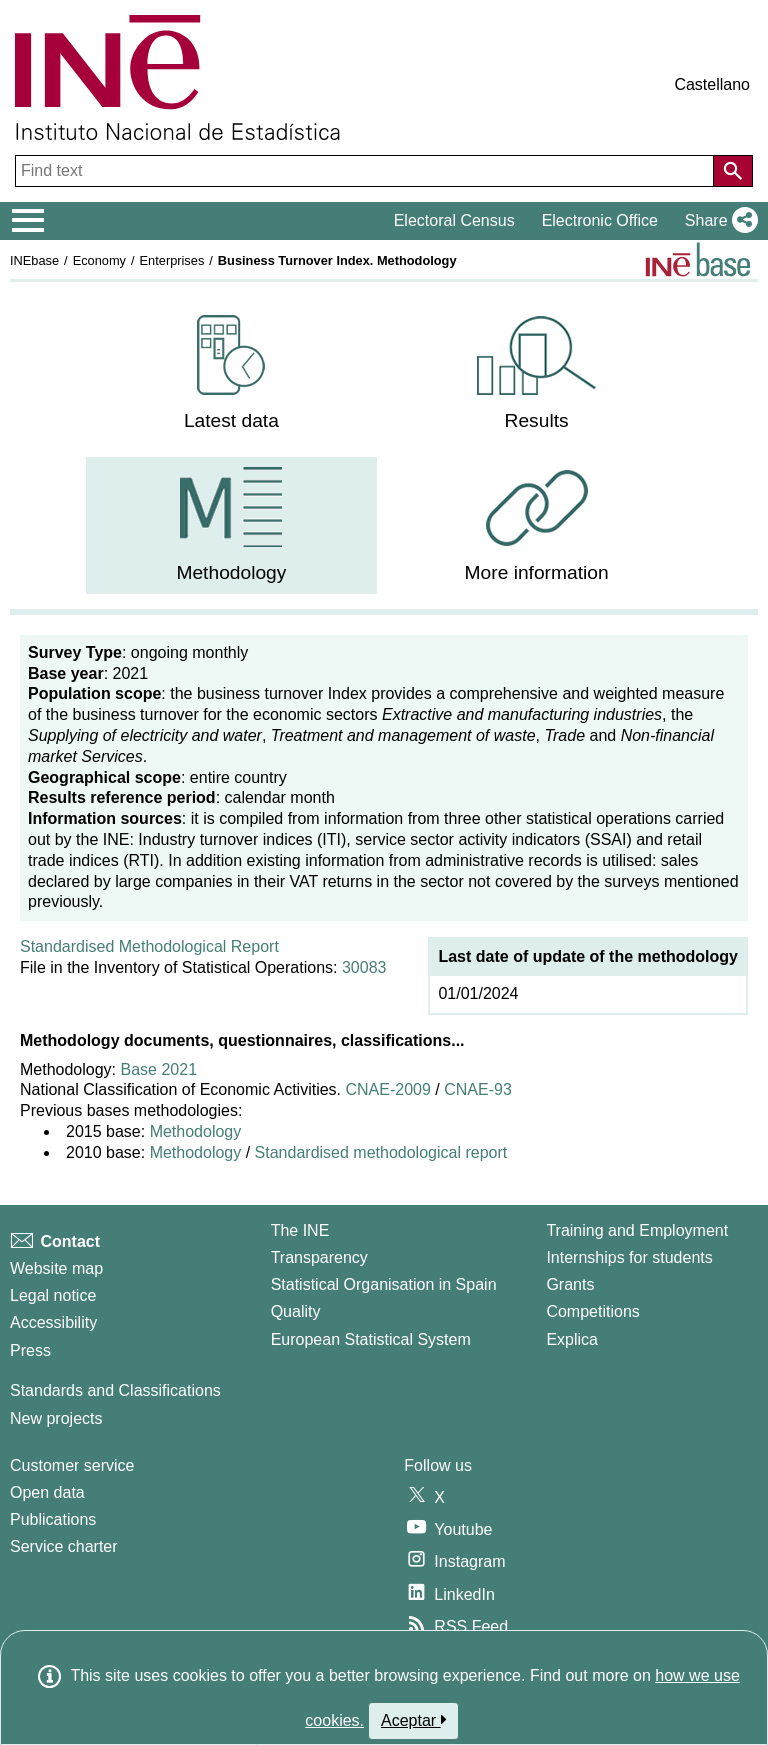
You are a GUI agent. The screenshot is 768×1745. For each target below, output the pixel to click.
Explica (572, 1339)
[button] (717, 221)
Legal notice (53, 1295)
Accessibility (53, 1322)
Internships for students (629, 1257)
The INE (300, 1230)
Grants (570, 1284)
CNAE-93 (478, 1089)
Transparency (319, 1257)
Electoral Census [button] (454, 220)
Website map (56, 1268)
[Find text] (366, 171)
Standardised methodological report (381, 1152)
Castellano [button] (712, 84)
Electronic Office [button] (600, 220)
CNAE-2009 (386, 1089)
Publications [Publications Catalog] (53, 1519)
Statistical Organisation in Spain (384, 1284)
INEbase (34, 260)
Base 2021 (159, 1069)
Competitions (592, 1311)
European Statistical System (371, 1339)
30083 (364, 967)
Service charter (64, 1546)
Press (30, 1350)
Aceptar (413, 1720)
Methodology (196, 1131)
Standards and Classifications (115, 1390)
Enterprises (172, 260)
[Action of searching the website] (733, 171)
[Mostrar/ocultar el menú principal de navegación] (28, 221)
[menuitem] (231, 373)
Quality (296, 1311)
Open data (47, 1492)
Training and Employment (637, 1230)
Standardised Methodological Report (149, 946)
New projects (56, 1418)
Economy (99, 260)
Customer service (72, 1465)
